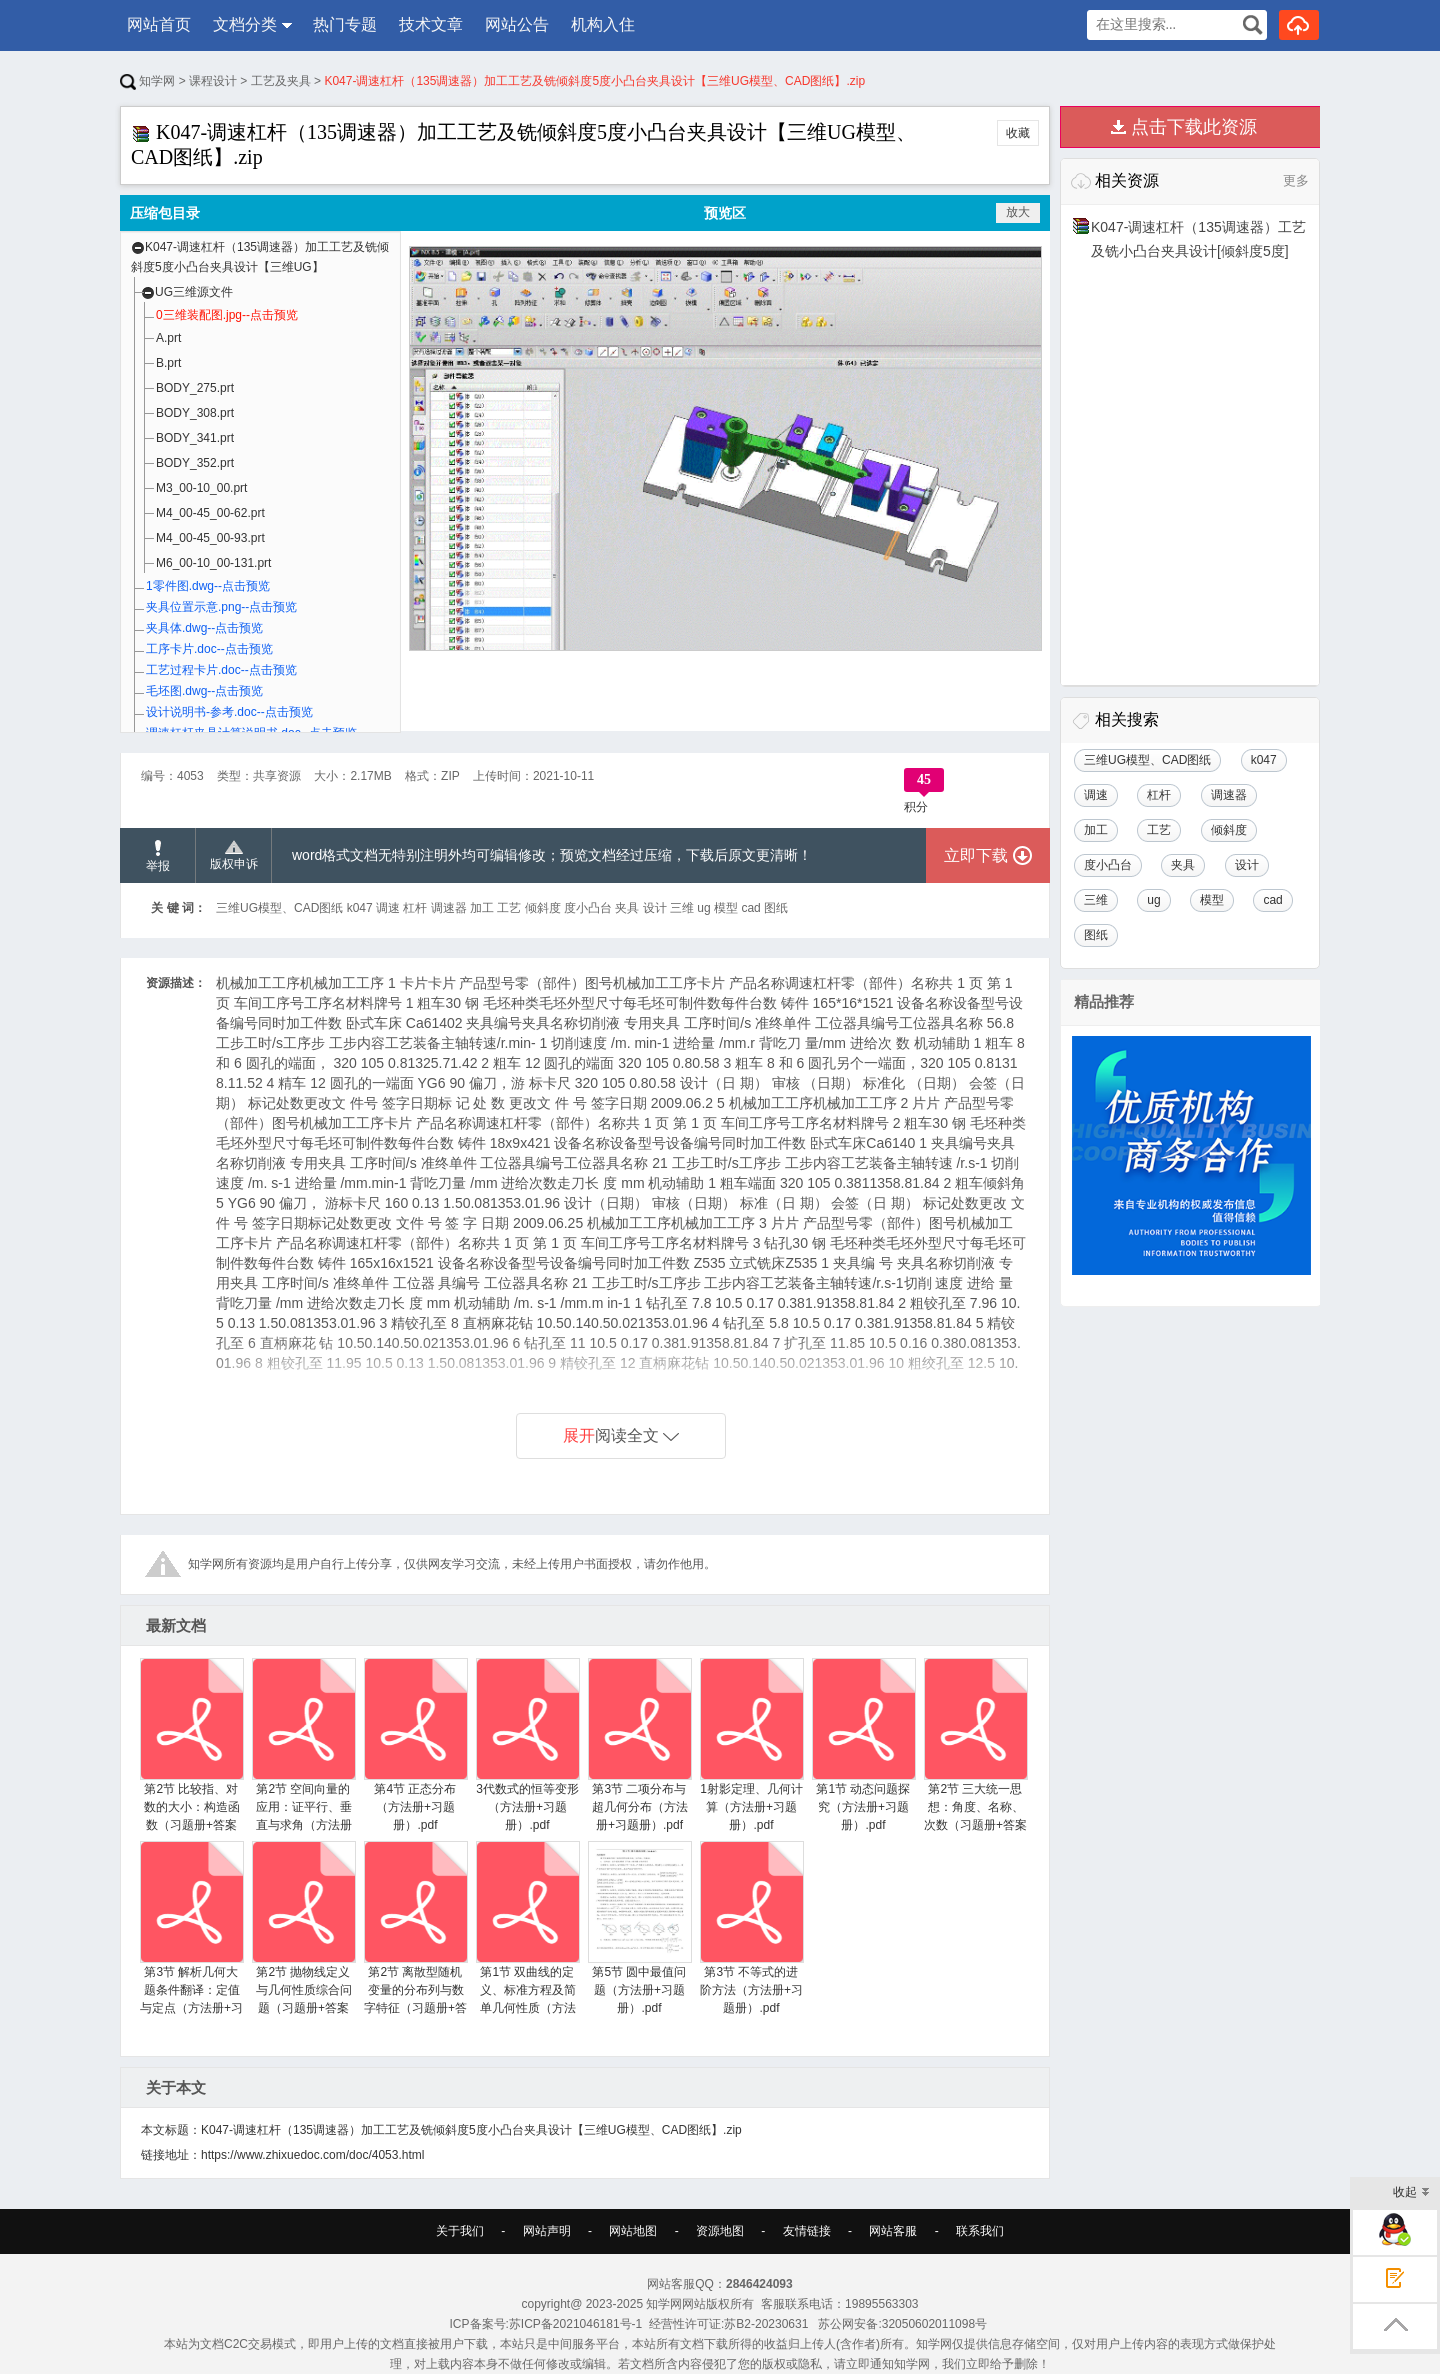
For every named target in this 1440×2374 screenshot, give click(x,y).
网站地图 (633, 2231)
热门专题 (345, 24)
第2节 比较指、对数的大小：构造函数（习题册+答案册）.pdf (191, 1754)
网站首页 (159, 24)
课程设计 (213, 81)
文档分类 (245, 24)
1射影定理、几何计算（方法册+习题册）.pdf (751, 1745)
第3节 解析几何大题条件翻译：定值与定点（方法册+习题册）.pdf (191, 1937)
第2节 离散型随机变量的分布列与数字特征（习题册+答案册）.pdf (415, 1937)
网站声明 (547, 2231)
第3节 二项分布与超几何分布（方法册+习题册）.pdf (639, 1745)
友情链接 (807, 2231)
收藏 (1018, 133)
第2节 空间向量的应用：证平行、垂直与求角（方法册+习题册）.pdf (303, 1754)
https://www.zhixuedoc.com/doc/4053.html (312, 2155)
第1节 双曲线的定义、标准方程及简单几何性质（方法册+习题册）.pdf (527, 1937)
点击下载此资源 (1194, 127)
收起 (1411, 2193)
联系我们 (980, 2231)
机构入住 (603, 24)
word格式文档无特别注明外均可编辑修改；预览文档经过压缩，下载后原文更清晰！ (552, 855)
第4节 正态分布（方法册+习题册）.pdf (415, 1745)
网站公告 (517, 24)
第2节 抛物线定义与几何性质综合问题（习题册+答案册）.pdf (303, 1937)
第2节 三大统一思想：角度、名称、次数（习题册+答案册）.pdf (975, 1754)
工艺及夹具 (281, 81)
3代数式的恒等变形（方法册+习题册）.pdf (527, 1745)
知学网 (147, 81)
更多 (1296, 180)
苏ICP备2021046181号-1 (575, 2324)
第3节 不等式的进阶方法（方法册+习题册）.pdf (751, 1928)
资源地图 (720, 2231)
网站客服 (893, 2231)
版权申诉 (234, 856)
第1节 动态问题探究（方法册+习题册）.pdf (863, 1745)
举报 (158, 856)
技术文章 (431, 24)
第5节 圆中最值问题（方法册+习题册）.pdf (639, 1928)
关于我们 (460, 2231)
